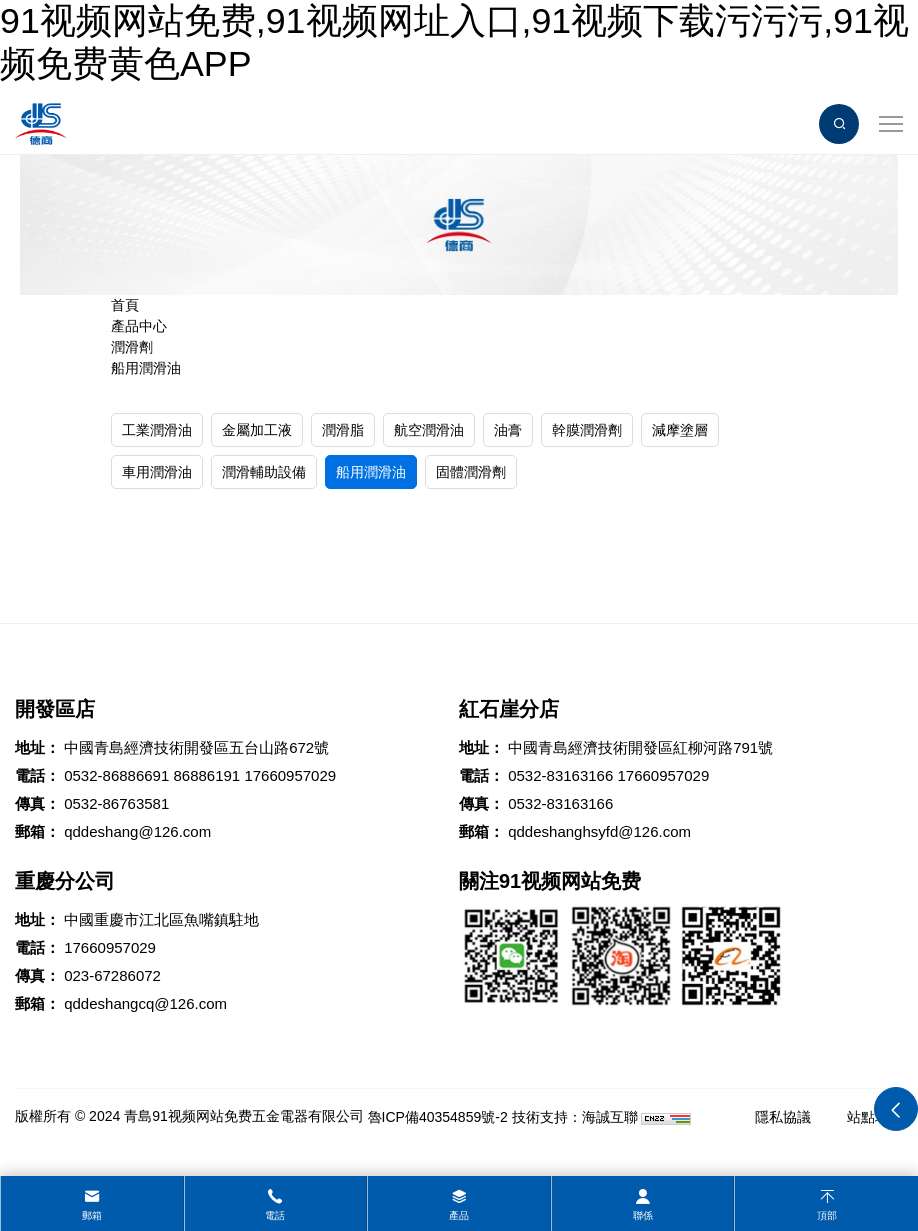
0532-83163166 (560, 775)
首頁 (125, 305)
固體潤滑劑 (471, 472)
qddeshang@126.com (137, 831)
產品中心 (139, 326)
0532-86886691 (116, 775)
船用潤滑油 (146, 368)
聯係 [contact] (643, 1215)
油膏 (508, 430)
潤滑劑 (132, 347)
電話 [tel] (275, 1215)
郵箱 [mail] (92, 1215)
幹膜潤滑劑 (587, 430)
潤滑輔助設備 (264, 472)
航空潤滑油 (429, 430)
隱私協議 (783, 1117)
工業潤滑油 (157, 430)
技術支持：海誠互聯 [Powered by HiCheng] (575, 1117)
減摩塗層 (680, 430)
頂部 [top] (827, 1215)
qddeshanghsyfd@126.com (599, 831)
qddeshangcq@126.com (145, 1003)
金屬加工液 (257, 430)
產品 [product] (459, 1215)
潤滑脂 (343, 430)
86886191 (206, 775)
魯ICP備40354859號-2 (438, 1117)
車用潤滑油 (157, 472)
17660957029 (290, 775)
